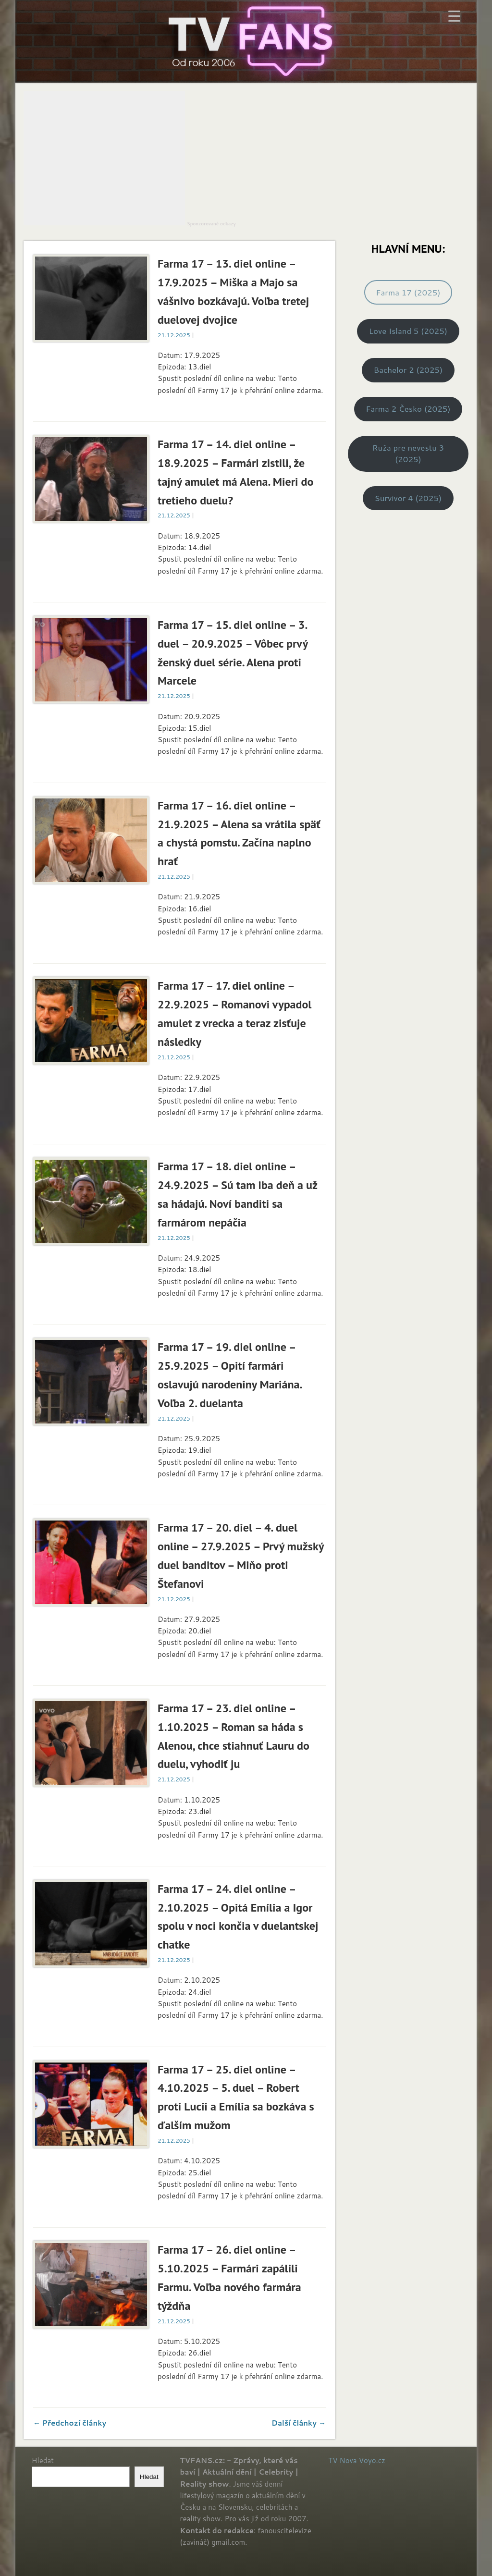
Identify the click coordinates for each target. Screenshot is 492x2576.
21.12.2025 (174, 335)
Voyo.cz (372, 2460)
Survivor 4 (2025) (408, 497)
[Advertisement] (104, 158)
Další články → (298, 2423)
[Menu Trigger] (454, 15)
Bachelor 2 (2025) (408, 369)
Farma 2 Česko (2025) (408, 408)
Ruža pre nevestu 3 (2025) (408, 453)
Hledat (43, 2460)
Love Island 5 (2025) (408, 330)
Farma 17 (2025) (408, 292)
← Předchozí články (69, 2423)
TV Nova (342, 2460)
